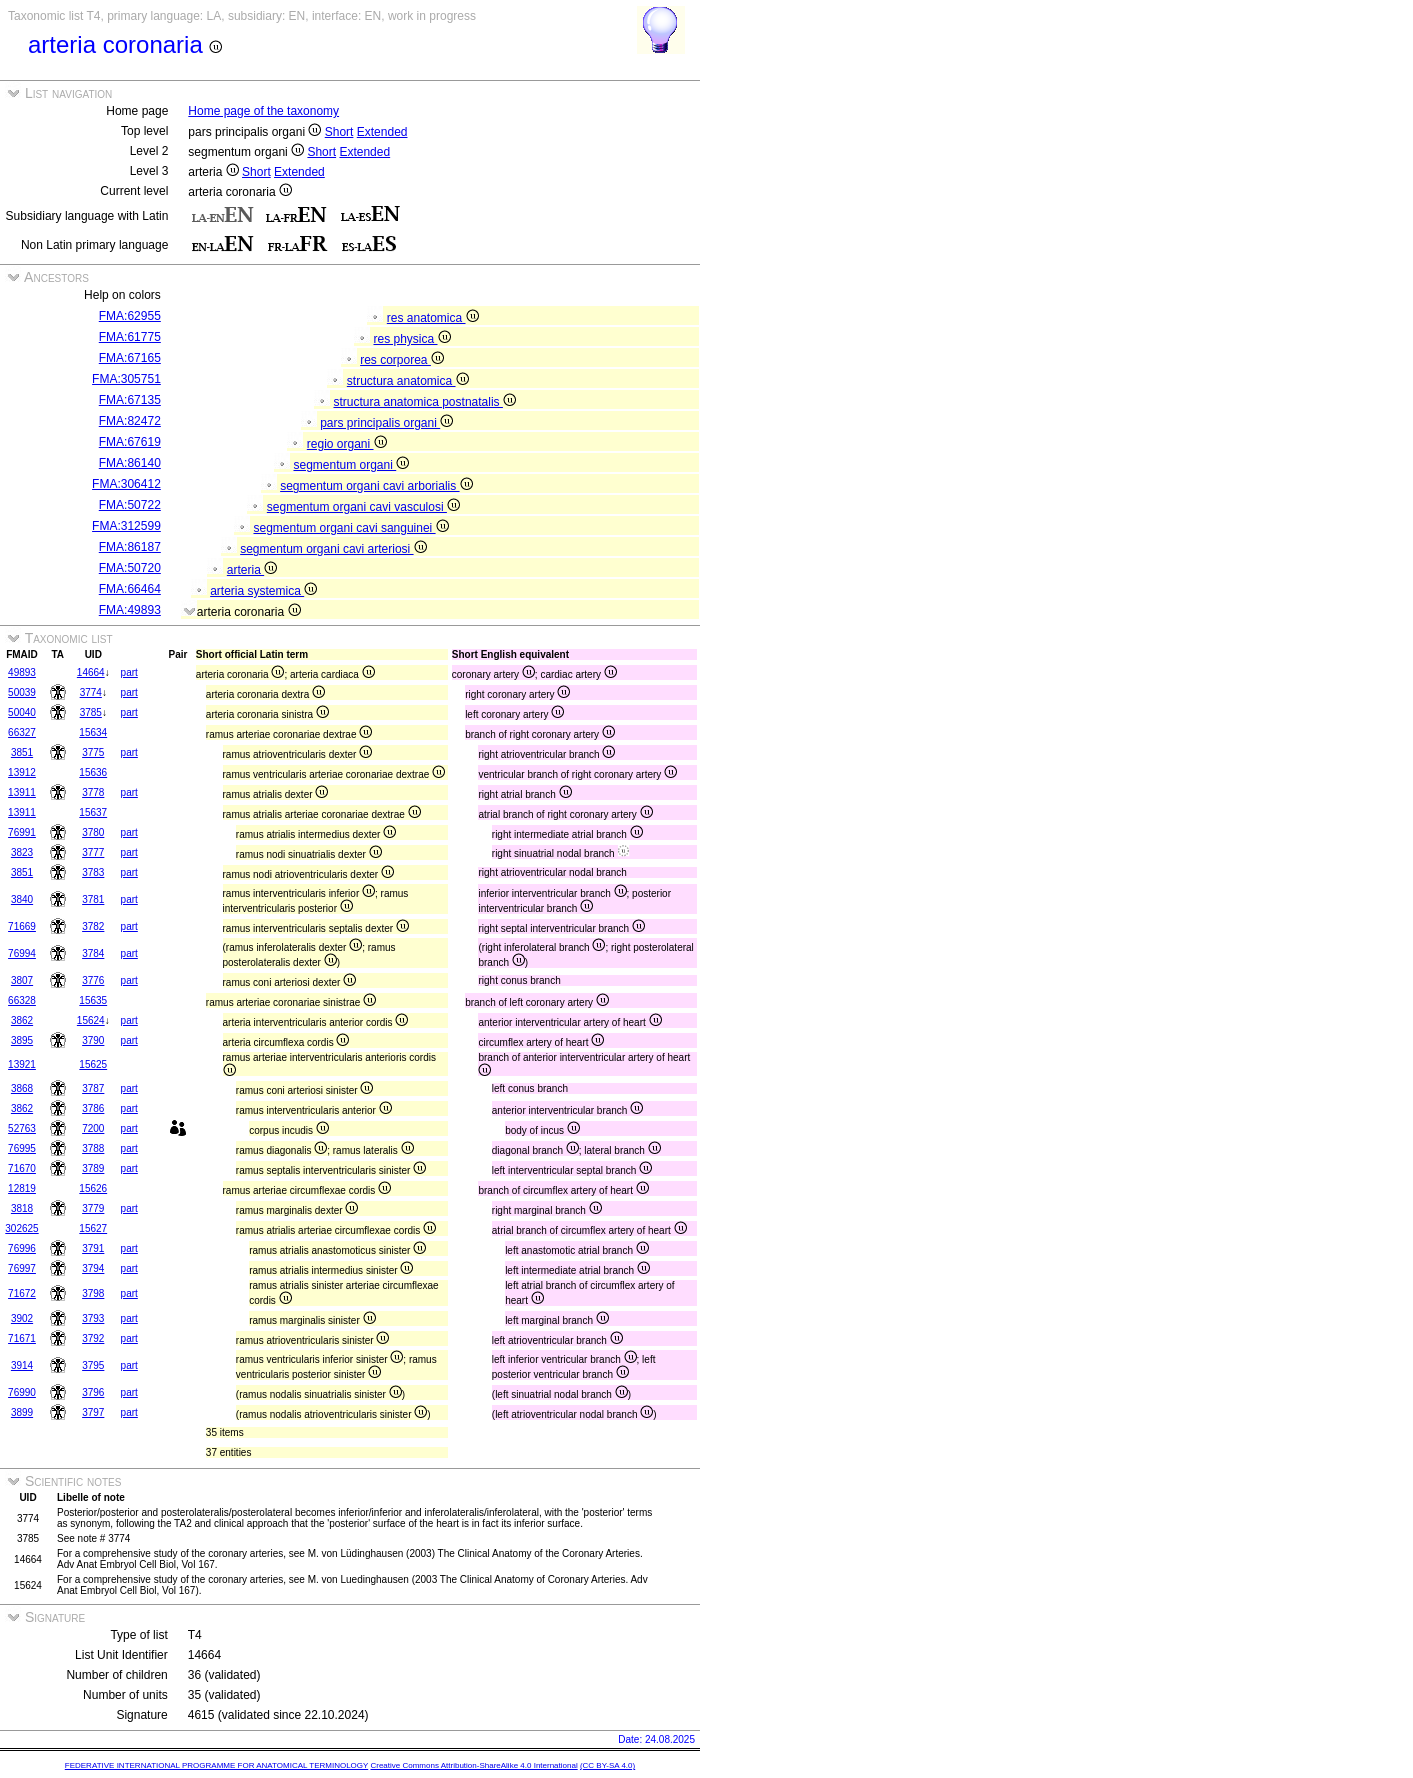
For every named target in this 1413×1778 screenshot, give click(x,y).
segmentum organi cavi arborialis (376, 486)
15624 (91, 1020)
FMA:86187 (130, 547)
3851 (22, 752)
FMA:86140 (130, 463)
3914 (22, 1365)
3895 (22, 1040)
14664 (91, 672)
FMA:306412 (126, 484)
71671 (22, 1338)
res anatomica (433, 318)
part (129, 672)
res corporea (402, 360)
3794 (93, 1268)
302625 (21, 1228)
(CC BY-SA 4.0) (607, 1765)
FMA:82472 (130, 421)
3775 (93, 752)
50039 (22, 692)
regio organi (347, 444)
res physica (411, 339)
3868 (22, 1088)
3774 (91, 692)
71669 (22, 926)
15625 (93, 1064)
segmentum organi (351, 465)
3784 (93, 953)
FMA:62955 (130, 316)
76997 (22, 1268)
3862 (22, 1020)
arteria (252, 570)
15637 (93, 812)
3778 (93, 792)
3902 (22, 1318)
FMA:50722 (130, 505)
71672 (22, 1293)
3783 (93, 872)
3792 (93, 1338)
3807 (22, 980)
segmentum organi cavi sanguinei (350, 528)
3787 (93, 1088)
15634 (93, 732)
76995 (22, 1148)
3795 (93, 1365)
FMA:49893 (130, 610)
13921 (22, 1064)
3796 (93, 1392)
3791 (93, 1248)
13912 (22, 772)
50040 (22, 712)
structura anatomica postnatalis (424, 402)
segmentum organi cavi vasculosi (363, 507)
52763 (22, 1128)
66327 (22, 732)
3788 (93, 1148)
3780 (93, 832)
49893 (22, 672)
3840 (22, 899)
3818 (22, 1208)
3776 (93, 980)
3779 (93, 1208)
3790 (93, 1040)
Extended (382, 132)
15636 (93, 772)
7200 (93, 1128)
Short (339, 132)
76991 (22, 832)
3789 (93, 1168)
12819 (22, 1188)
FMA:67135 (130, 400)
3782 (93, 926)
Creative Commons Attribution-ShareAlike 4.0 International (473, 1765)
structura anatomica (408, 381)
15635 (93, 1000)
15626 (93, 1188)
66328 (22, 1000)
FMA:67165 (130, 358)
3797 (93, 1412)
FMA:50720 (130, 568)
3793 (93, 1318)
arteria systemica (263, 591)
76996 (22, 1248)
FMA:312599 (126, 526)
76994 (22, 953)
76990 (22, 1392)
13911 (22, 792)
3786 (93, 1108)
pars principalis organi (386, 423)
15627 (93, 1228)
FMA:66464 (130, 589)
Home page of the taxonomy (263, 111)
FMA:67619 (130, 442)
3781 (93, 899)
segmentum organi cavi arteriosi (333, 549)
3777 (93, 852)
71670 (22, 1168)
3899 (22, 1412)
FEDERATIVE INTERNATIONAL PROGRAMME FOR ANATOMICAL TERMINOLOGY (216, 1765)
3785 (91, 712)
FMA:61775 (130, 337)
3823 (22, 852)
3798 (93, 1293)
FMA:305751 (126, 379)
